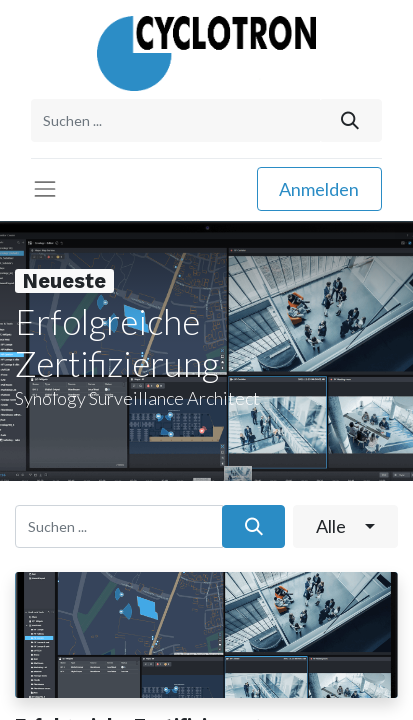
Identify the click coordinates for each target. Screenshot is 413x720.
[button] (345, 526)
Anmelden (319, 189)
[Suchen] (350, 120)
